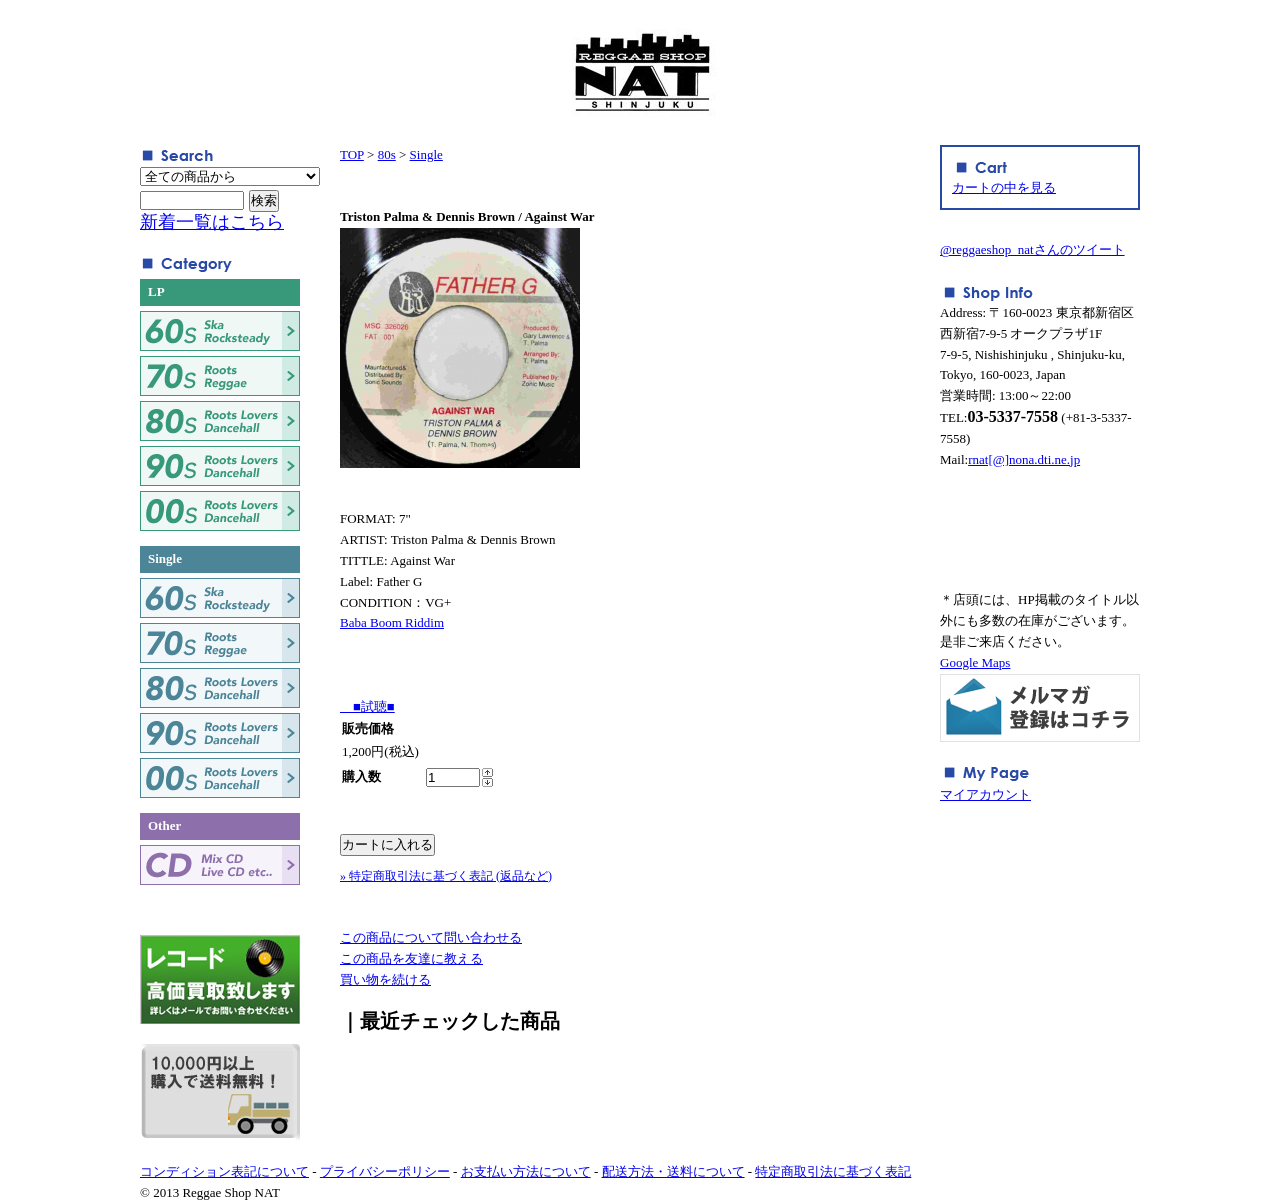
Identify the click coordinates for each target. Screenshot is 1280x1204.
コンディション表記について (224, 1171)
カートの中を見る (1004, 187)
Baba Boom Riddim (392, 622)
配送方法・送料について (673, 1171)
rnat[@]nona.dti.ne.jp (1024, 459)
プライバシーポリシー (385, 1171)
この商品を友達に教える (411, 958)
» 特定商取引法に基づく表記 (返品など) (446, 876)
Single (426, 154)
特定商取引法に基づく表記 (833, 1171)
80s (387, 154)
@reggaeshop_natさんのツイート (1032, 249)
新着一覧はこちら (212, 222)
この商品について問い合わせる (431, 937)
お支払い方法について (526, 1171)
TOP (352, 154)
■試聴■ (367, 706)
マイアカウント (985, 794)
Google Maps (975, 662)
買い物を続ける (385, 979)
